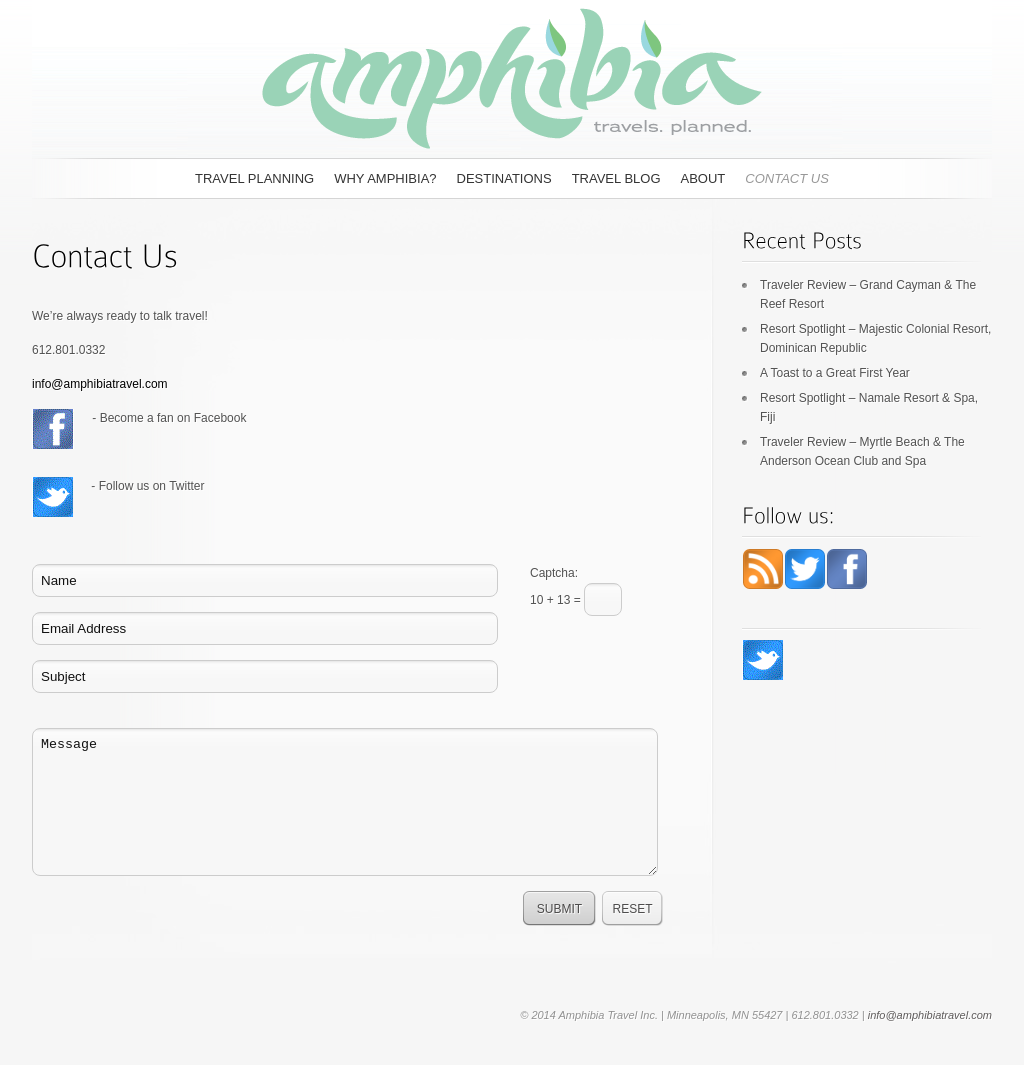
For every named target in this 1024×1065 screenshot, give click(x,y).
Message (345, 802)
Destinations (504, 178)
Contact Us (787, 178)
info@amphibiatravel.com (100, 384)
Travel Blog (616, 178)
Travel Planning (254, 178)
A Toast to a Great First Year (835, 373)
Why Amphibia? (385, 178)
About (703, 178)
